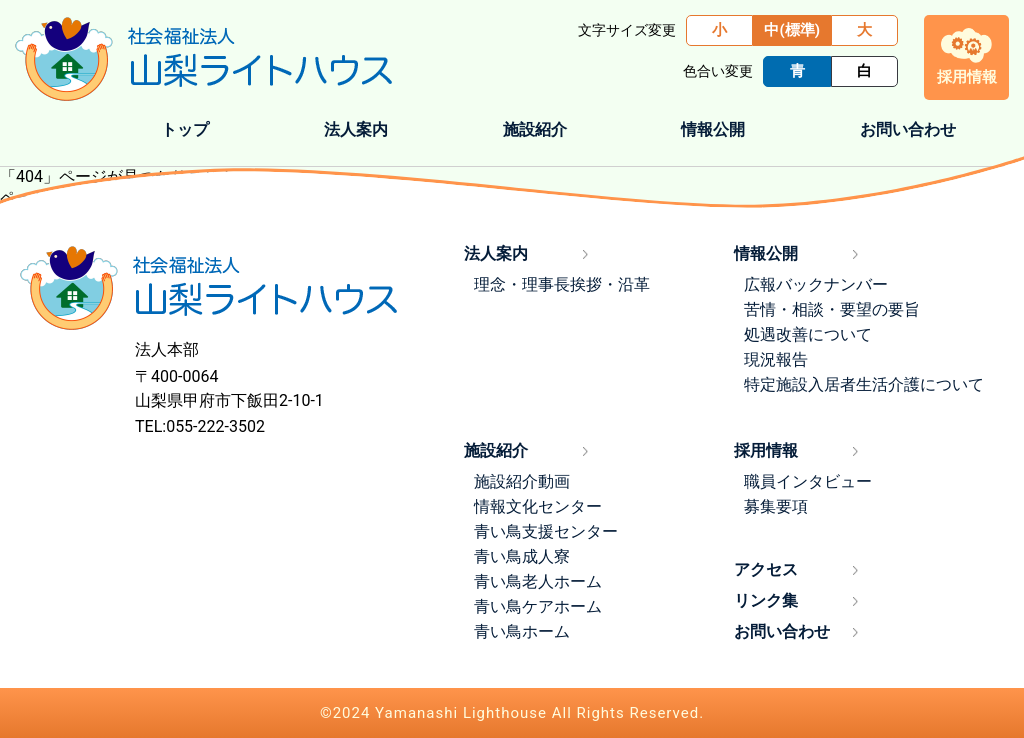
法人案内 (496, 253)
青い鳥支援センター (546, 531)
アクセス (766, 569)
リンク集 (766, 600)
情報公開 (766, 253)
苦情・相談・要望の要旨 (832, 309)
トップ (185, 129)
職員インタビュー (808, 481)
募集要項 (776, 506)
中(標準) (792, 30)
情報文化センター (538, 506)
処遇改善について (808, 334)
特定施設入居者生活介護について (864, 384)
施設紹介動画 (522, 481)
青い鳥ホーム (522, 631)
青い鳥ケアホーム (538, 606)
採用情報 (766, 450)
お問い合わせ (908, 129)
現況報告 (776, 359)
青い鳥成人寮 (522, 556)
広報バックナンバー (816, 284)
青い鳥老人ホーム (538, 581)
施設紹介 (496, 450)
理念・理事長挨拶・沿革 (562, 284)
